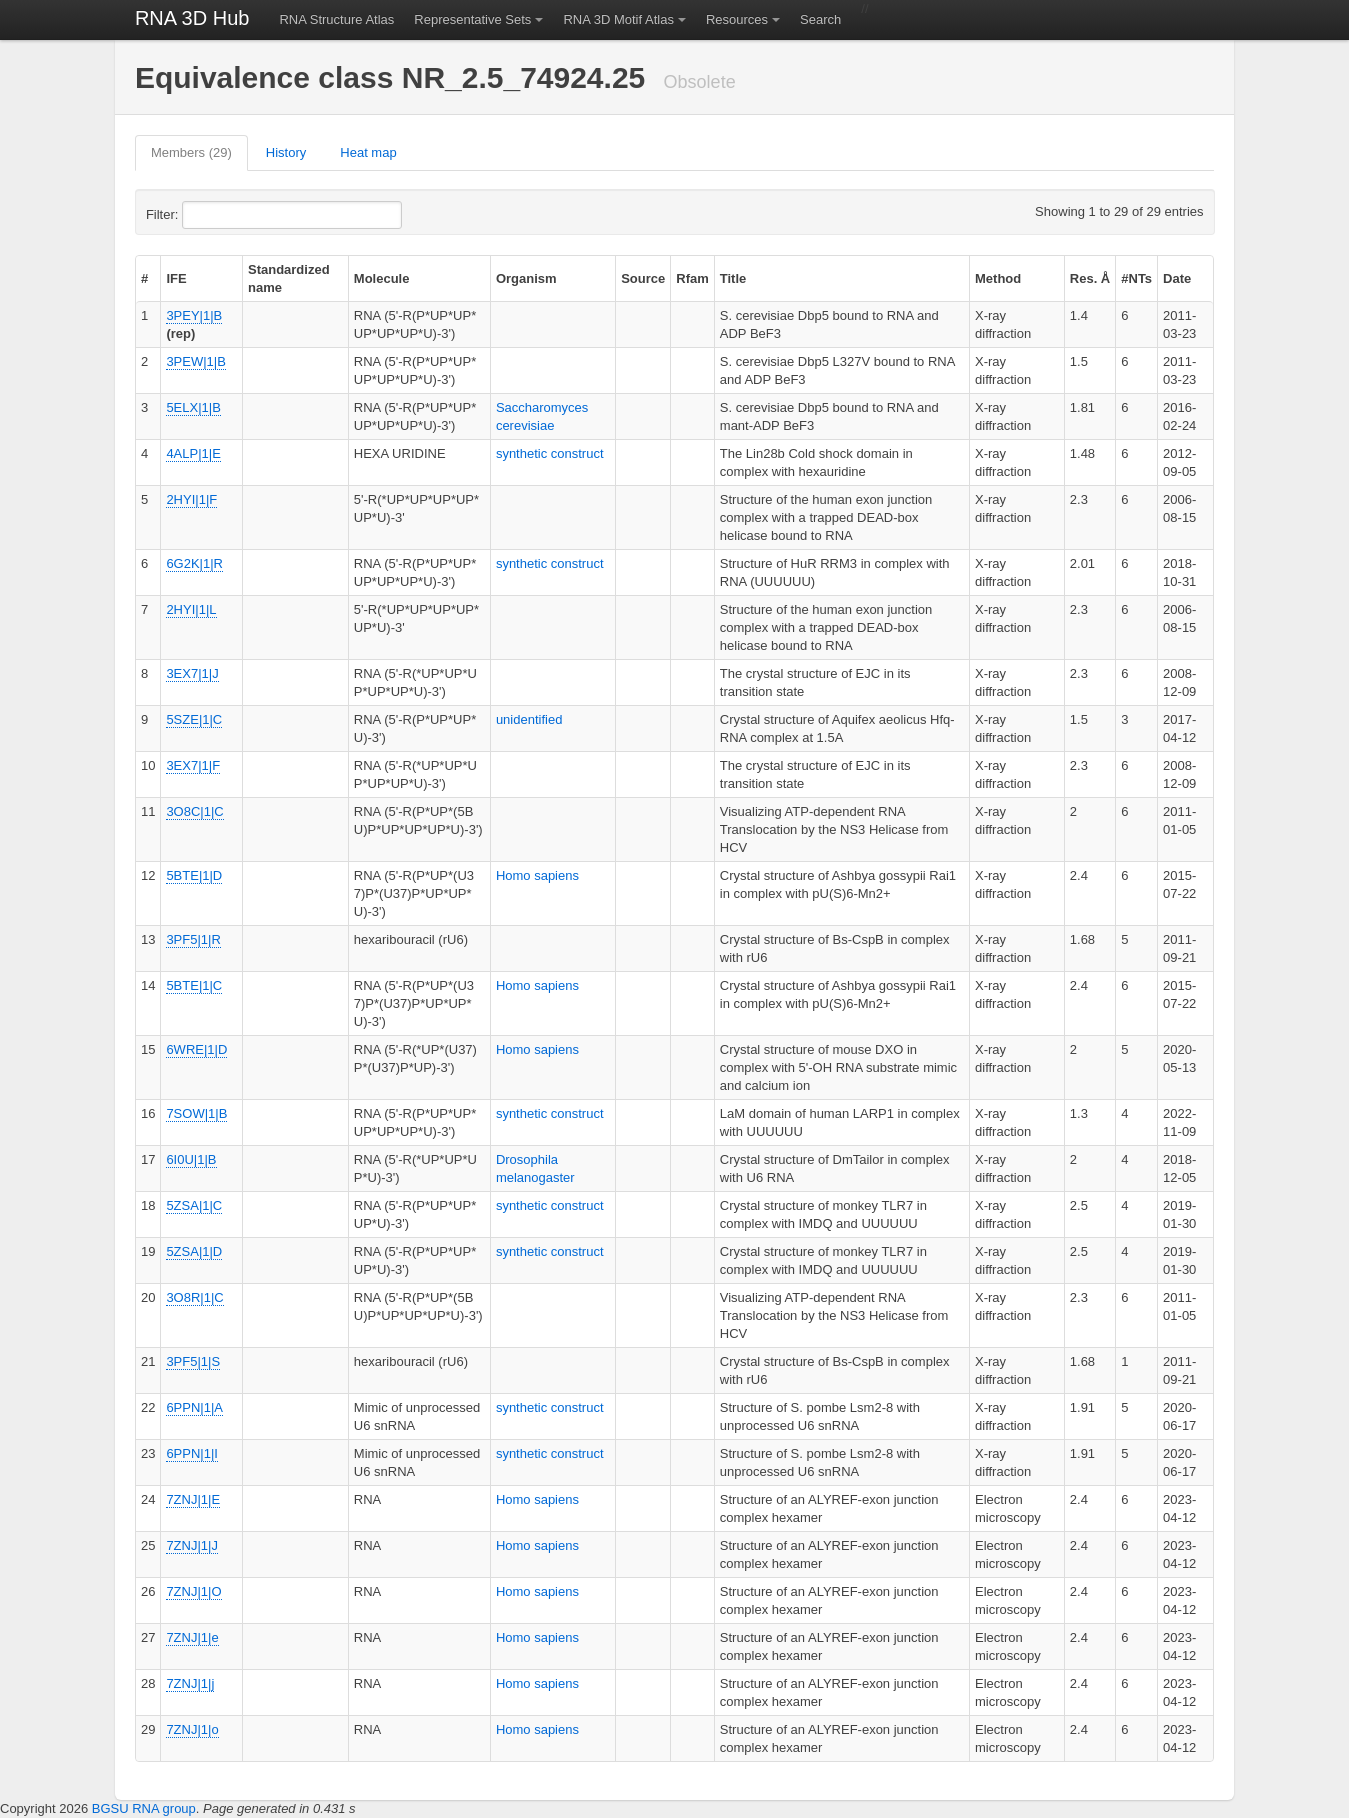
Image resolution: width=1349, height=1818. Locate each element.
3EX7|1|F (193, 765)
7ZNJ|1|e (192, 1637)
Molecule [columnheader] (382, 278)
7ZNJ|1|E (193, 1499)
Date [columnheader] (1177, 278)
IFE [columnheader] (176, 278)
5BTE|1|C (194, 985)
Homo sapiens (537, 875)
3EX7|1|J (192, 673)
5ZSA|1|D (194, 1251)
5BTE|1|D (194, 875)
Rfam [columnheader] (692, 278)
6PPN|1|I (192, 1453)
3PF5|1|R (193, 939)
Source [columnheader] (643, 278)
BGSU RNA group (144, 1808)
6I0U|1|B (191, 1159)
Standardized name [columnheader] (289, 278)
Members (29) (191, 152)
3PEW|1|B (196, 361)
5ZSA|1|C (194, 1205)
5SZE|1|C (194, 719)
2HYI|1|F (191, 499)
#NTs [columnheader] (1136, 278)
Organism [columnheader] (526, 278)
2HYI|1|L (191, 609)
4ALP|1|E (193, 453)
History (286, 152)
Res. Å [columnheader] (1090, 278)
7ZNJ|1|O (193, 1591)
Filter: (211, 215)
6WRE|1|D (196, 1049)
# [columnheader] (144, 278)
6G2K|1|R (194, 563)
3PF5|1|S (193, 1361)
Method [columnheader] (998, 278)
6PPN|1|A (194, 1407)
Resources (737, 19)
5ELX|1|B (193, 407)
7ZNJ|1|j (190, 1683)
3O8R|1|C (194, 1297)
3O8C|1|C (194, 811)
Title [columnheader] (733, 278)
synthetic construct (550, 453)
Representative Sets (472, 19)
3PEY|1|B (194, 315)
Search (820, 19)
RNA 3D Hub (192, 18)
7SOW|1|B (196, 1113)
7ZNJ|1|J (192, 1545)
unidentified (529, 719)
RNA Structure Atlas (336, 19)
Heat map (368, 152)
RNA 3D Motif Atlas (618, 19)
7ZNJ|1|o (192, 1729)
